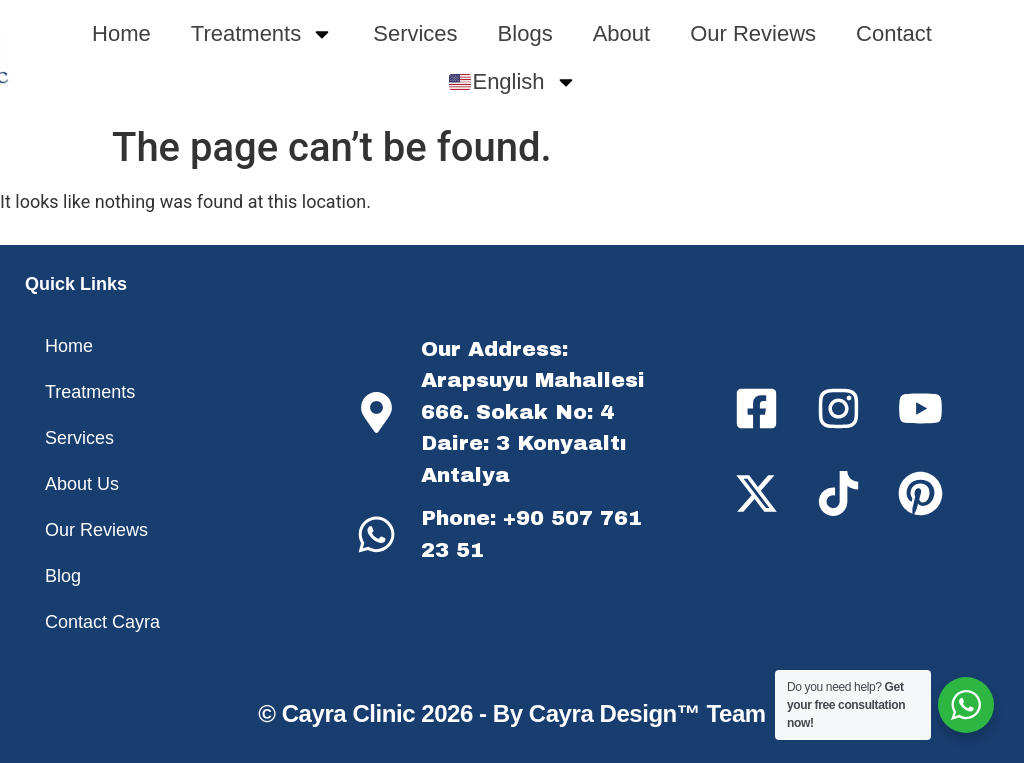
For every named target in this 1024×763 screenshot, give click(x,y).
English (513, 82)
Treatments (262, 34)
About (622, 33)
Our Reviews (753, 33)
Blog (63, 576)
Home (121, 33)
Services (415, 33)
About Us (82, 484)
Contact (894, 33)
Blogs (525, 33)
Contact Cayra (102, 622)
